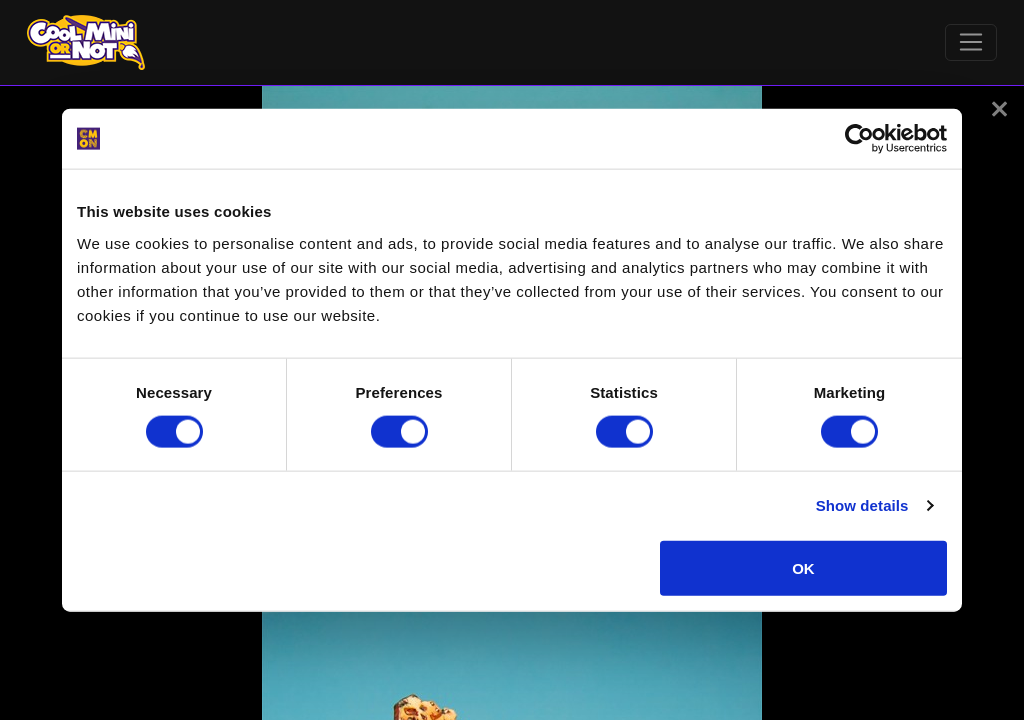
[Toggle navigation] (971, 43)
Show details (862, 505)
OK (803, 567)
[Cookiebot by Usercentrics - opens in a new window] (859, 139)
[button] (999, 109)
